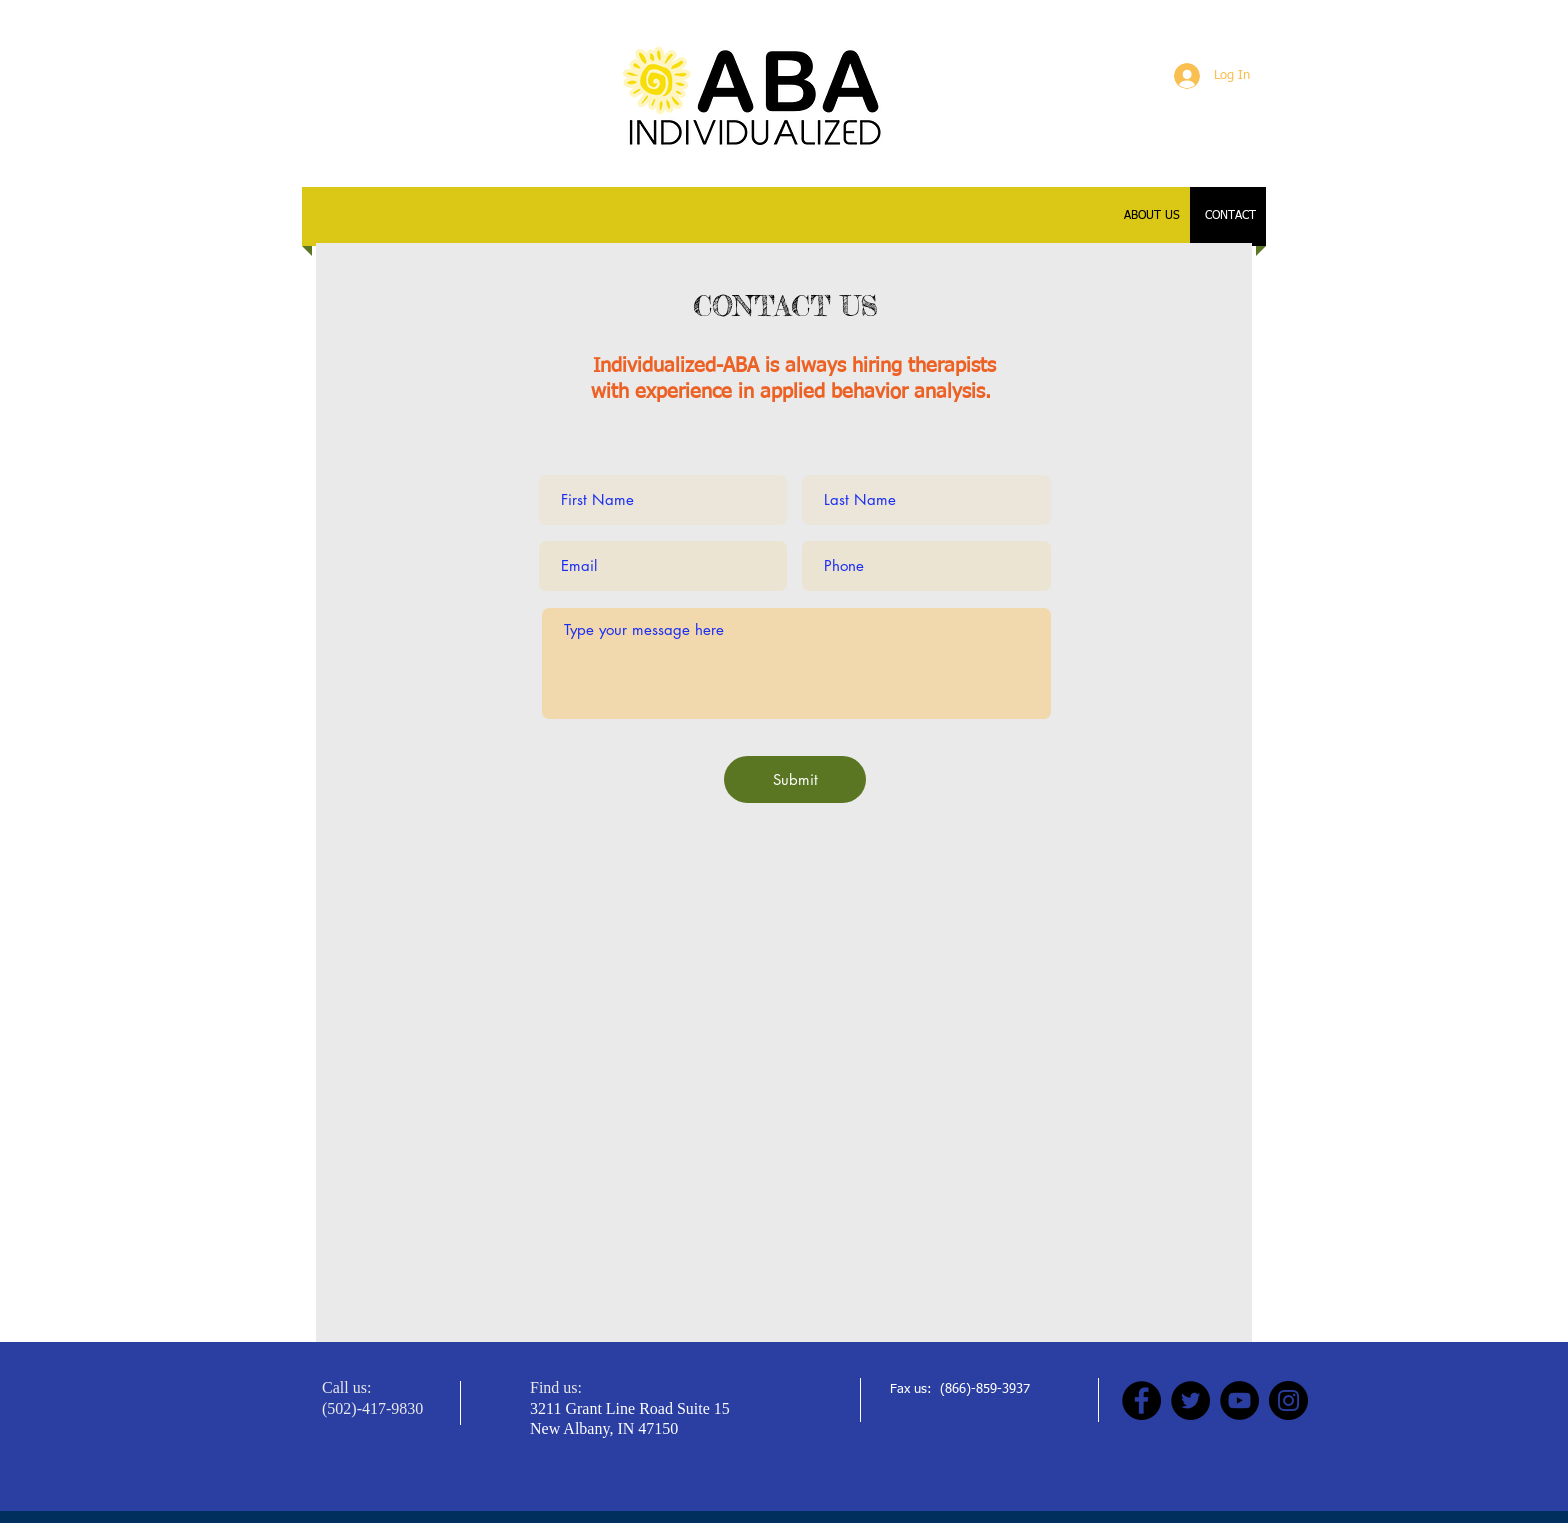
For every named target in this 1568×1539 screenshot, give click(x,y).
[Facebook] (1141, 1400)
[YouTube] (1239, 1400)
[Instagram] (1288, 1400)
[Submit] (795, 779)
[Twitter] (1190, 1400)
